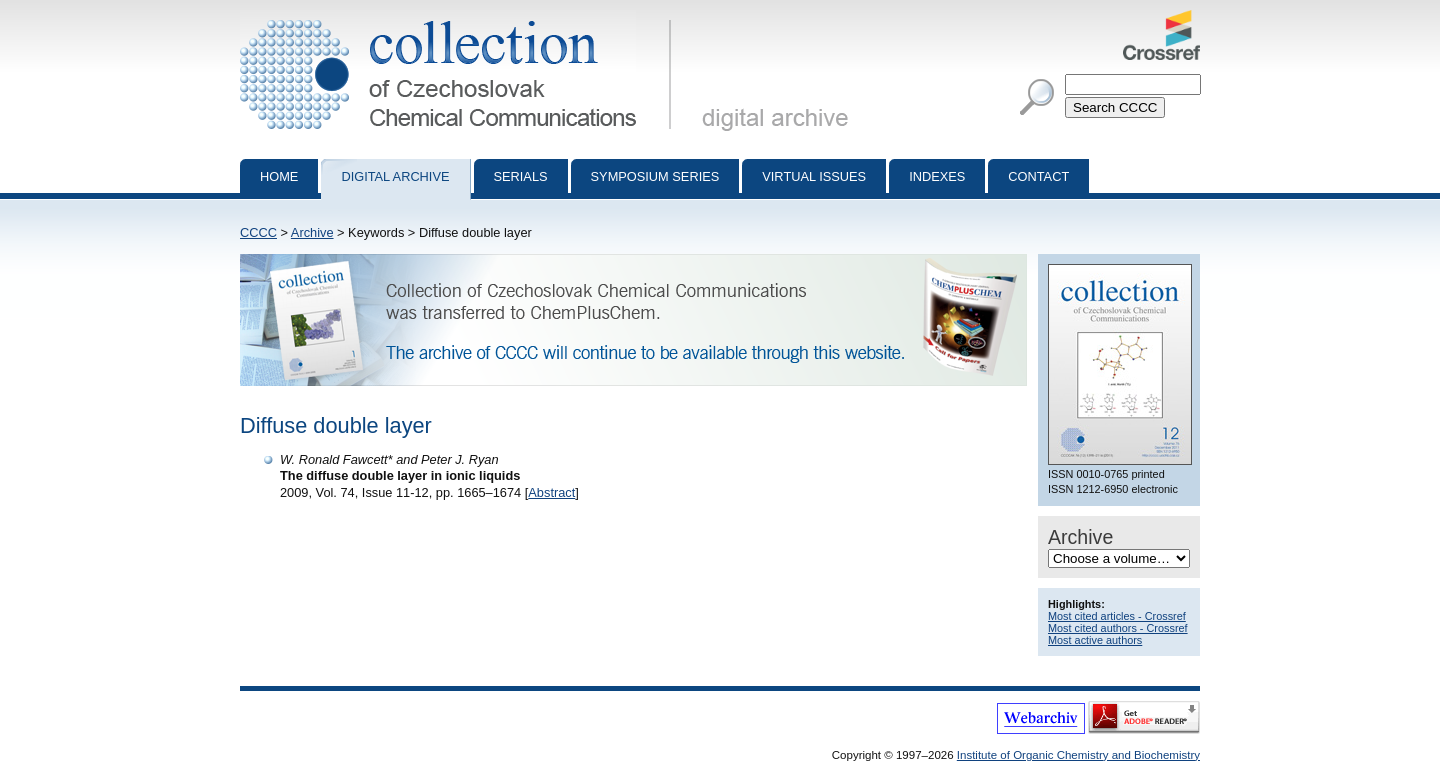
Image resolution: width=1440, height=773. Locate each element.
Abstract (551, 492)
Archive (312, 232)
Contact (1038, 176)
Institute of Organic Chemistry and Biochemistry (1078, 755)
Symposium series (655, 176)
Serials (521, 176)
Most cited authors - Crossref (1118, 628)
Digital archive (395, 176)
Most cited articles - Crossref (1117, 616)
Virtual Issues (814, 176)
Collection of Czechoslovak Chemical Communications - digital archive (459, 18)
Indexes (937, 176)
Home (279, 176)
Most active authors (1095, 640)
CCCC (258, 232)
